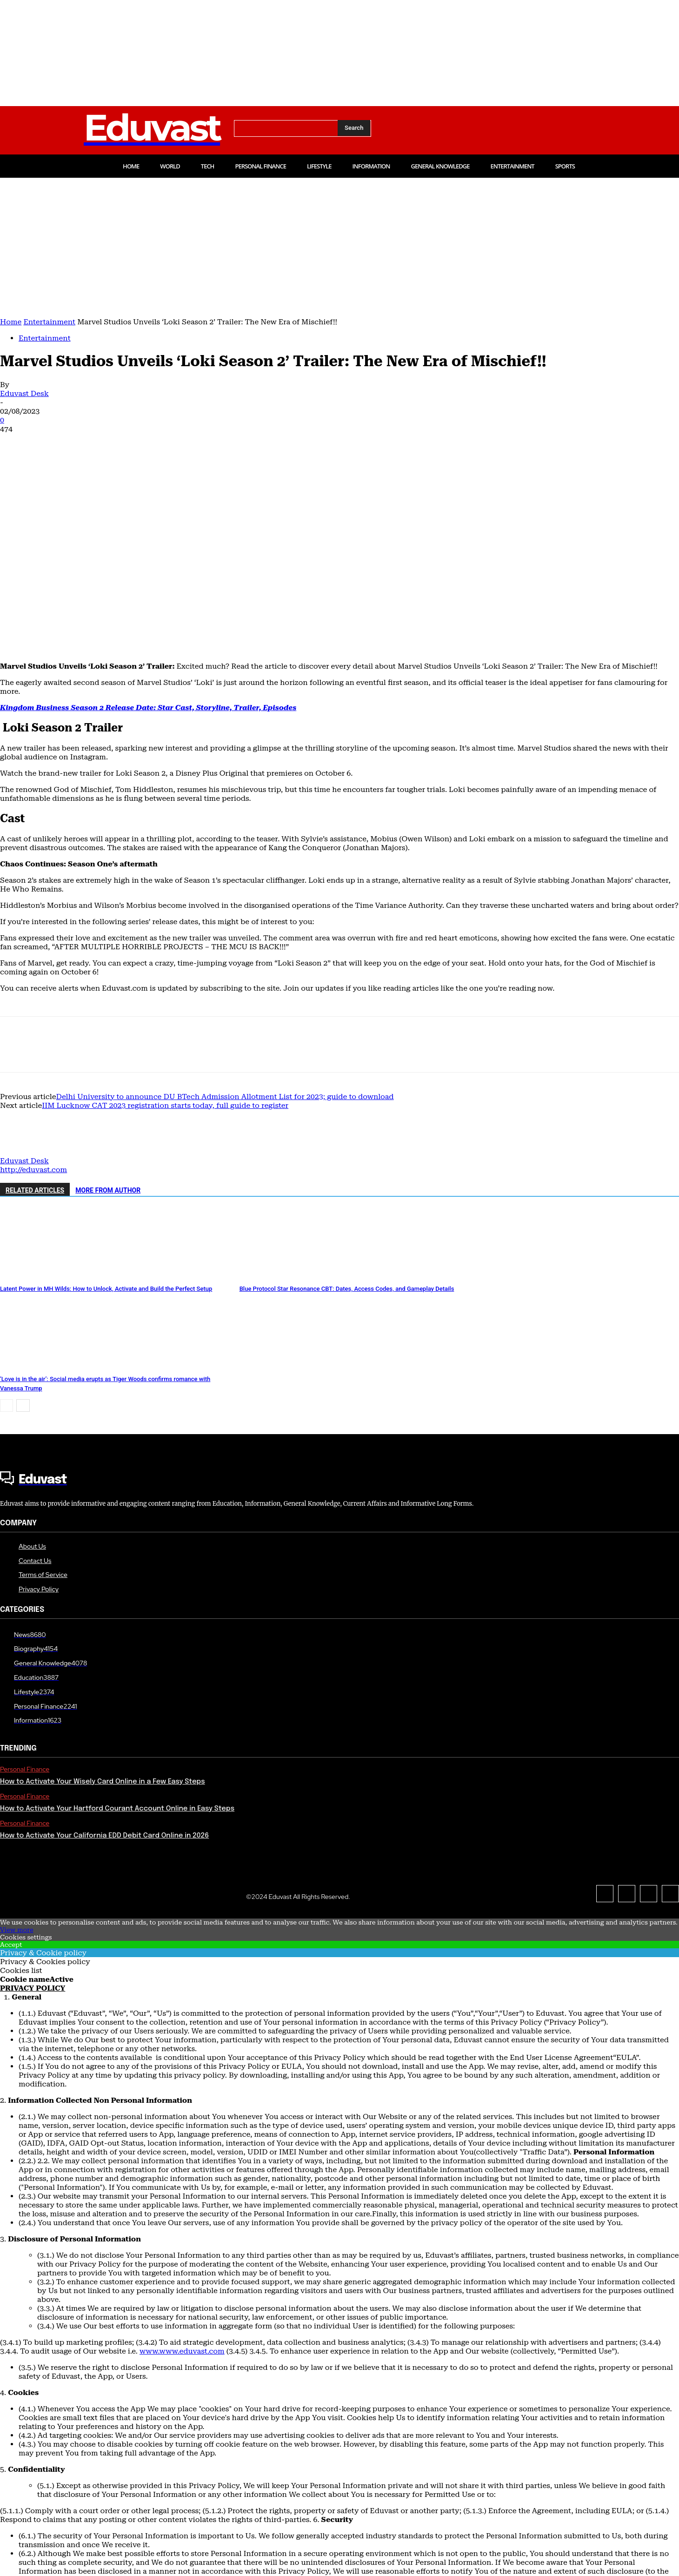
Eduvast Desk (24, 393)
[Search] (354, 128)
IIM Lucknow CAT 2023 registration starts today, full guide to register (165, 930)
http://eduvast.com (33, 994)
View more (16, 1754)
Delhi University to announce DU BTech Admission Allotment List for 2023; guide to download (224, 921)
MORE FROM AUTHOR (107, 1015)
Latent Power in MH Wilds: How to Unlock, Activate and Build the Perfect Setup (106, 1113)
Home (10, 321)
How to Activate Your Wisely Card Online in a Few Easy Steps (102, 1606)
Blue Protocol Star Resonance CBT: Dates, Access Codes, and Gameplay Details (347, 1113)
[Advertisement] (339, 247)
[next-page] (23, 1230)
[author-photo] (22, 976)
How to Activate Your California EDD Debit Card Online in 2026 (104, 1660)
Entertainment (49, 321)
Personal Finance (24, 1594)
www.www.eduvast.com (182, 2175)
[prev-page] (6, 1230)
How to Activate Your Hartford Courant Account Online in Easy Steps (117, 1633)
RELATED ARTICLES (35, 1015)
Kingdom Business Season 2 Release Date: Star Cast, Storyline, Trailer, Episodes (148, 532)
